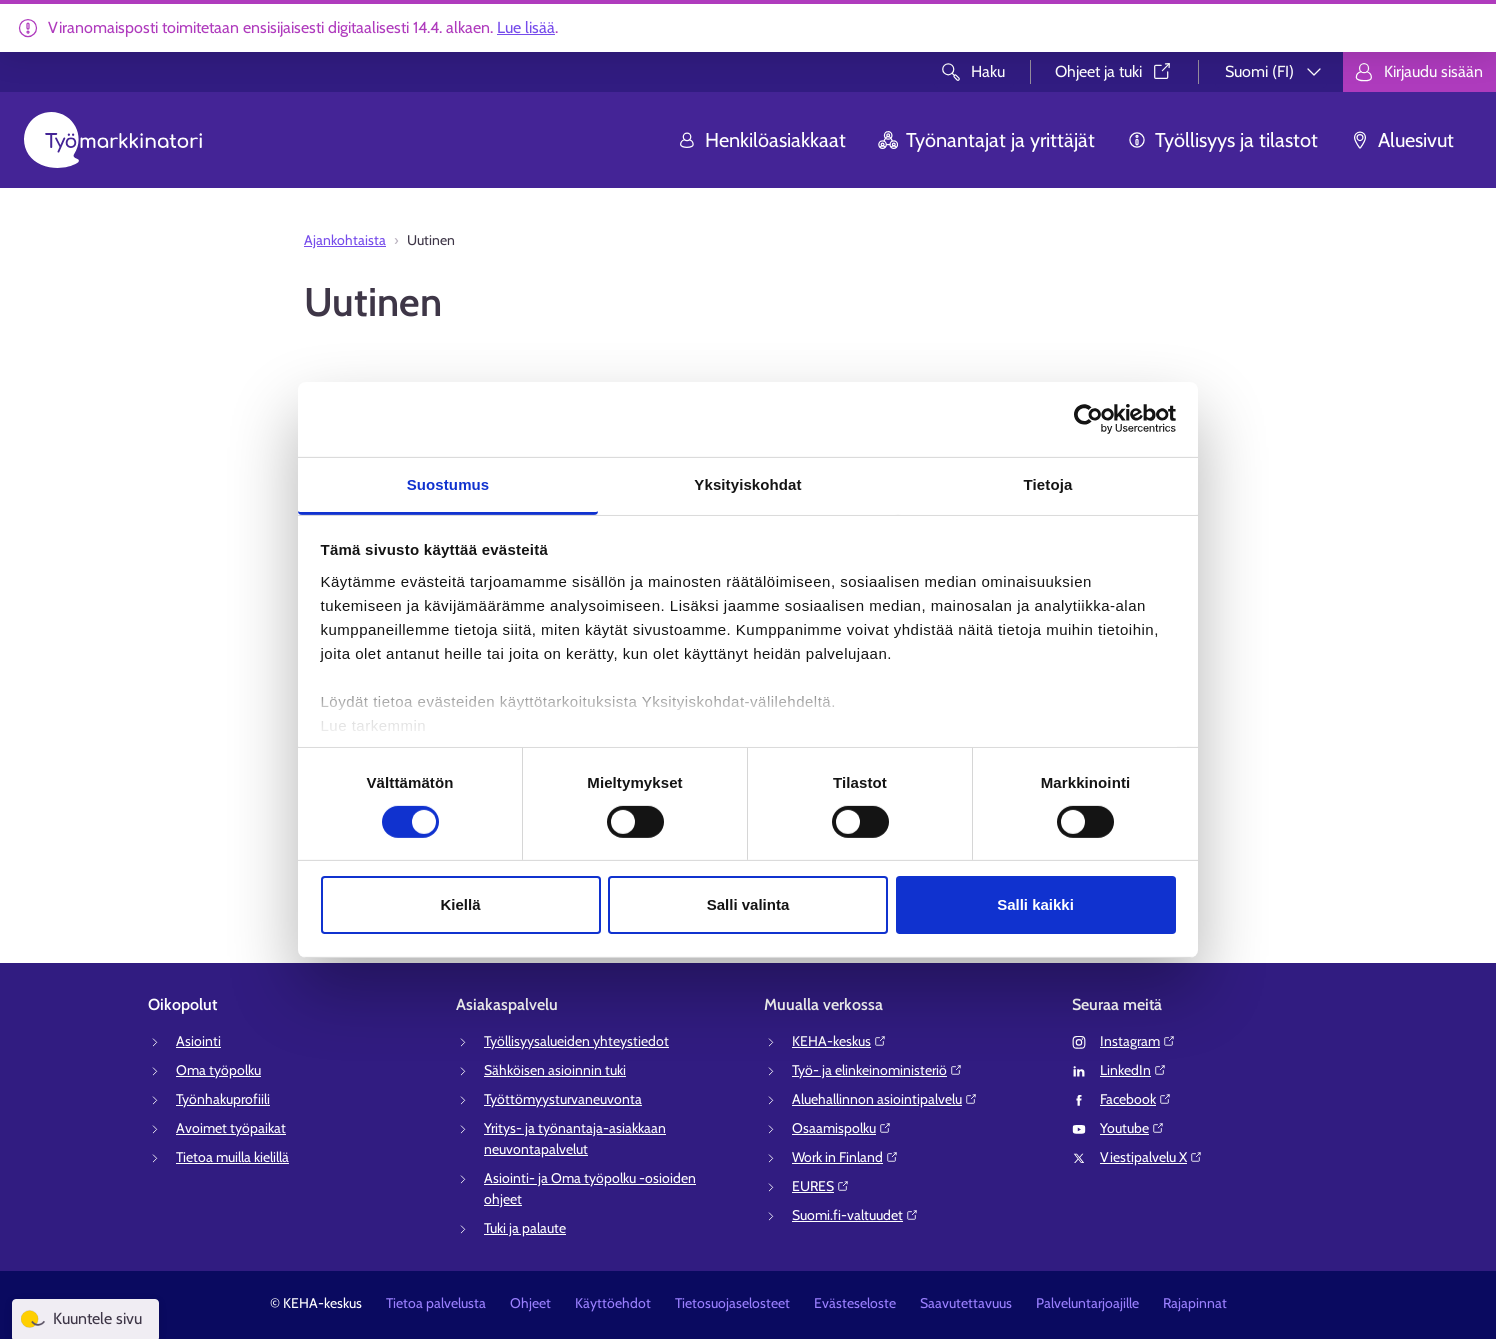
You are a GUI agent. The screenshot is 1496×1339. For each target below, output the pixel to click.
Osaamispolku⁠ (842, 1128)
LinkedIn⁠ (1133, 1070)
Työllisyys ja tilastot (1222, 140)
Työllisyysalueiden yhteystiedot (576, 1041)
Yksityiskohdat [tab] (747, 483)
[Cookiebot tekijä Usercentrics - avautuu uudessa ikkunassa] (1088, 419)
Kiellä (460, 904)
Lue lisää (526, 27)
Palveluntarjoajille (1087, 1303)
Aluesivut (1402, 140)
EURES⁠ (821, 1186)
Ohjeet (530, 1303)
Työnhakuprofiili (223, 1099)
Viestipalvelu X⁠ (1151, 1157)
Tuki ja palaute (525, 1228)
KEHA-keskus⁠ (839, 1041)
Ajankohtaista (345, 240)
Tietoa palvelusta (436, 1303)
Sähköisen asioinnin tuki (555, 1070)
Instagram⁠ (1138, 1041)
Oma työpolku (218, 1070)
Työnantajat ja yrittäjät (986, 140)
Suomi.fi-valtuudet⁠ (855, 1215)
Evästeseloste (855, 1303)
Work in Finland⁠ (845, 1157)
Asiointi (198, 1041)
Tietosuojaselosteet (732, 1303)
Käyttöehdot (613, 1303)
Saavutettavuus (966, 1303)
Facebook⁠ (1136, 1099)
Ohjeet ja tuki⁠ (1114, 71)
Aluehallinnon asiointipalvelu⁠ (885, 1099)
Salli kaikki (1035, 904)
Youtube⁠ (1132, 1128)
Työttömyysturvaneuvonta (563, 1099)
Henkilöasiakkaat (761, 140)
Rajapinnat (1195, 1303)
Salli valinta (748, 904)
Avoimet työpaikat (231, 1128)
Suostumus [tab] (448, 483)
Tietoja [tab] (1048, 483)
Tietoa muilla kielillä (232, 1157)
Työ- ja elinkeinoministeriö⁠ (877, 1070)
